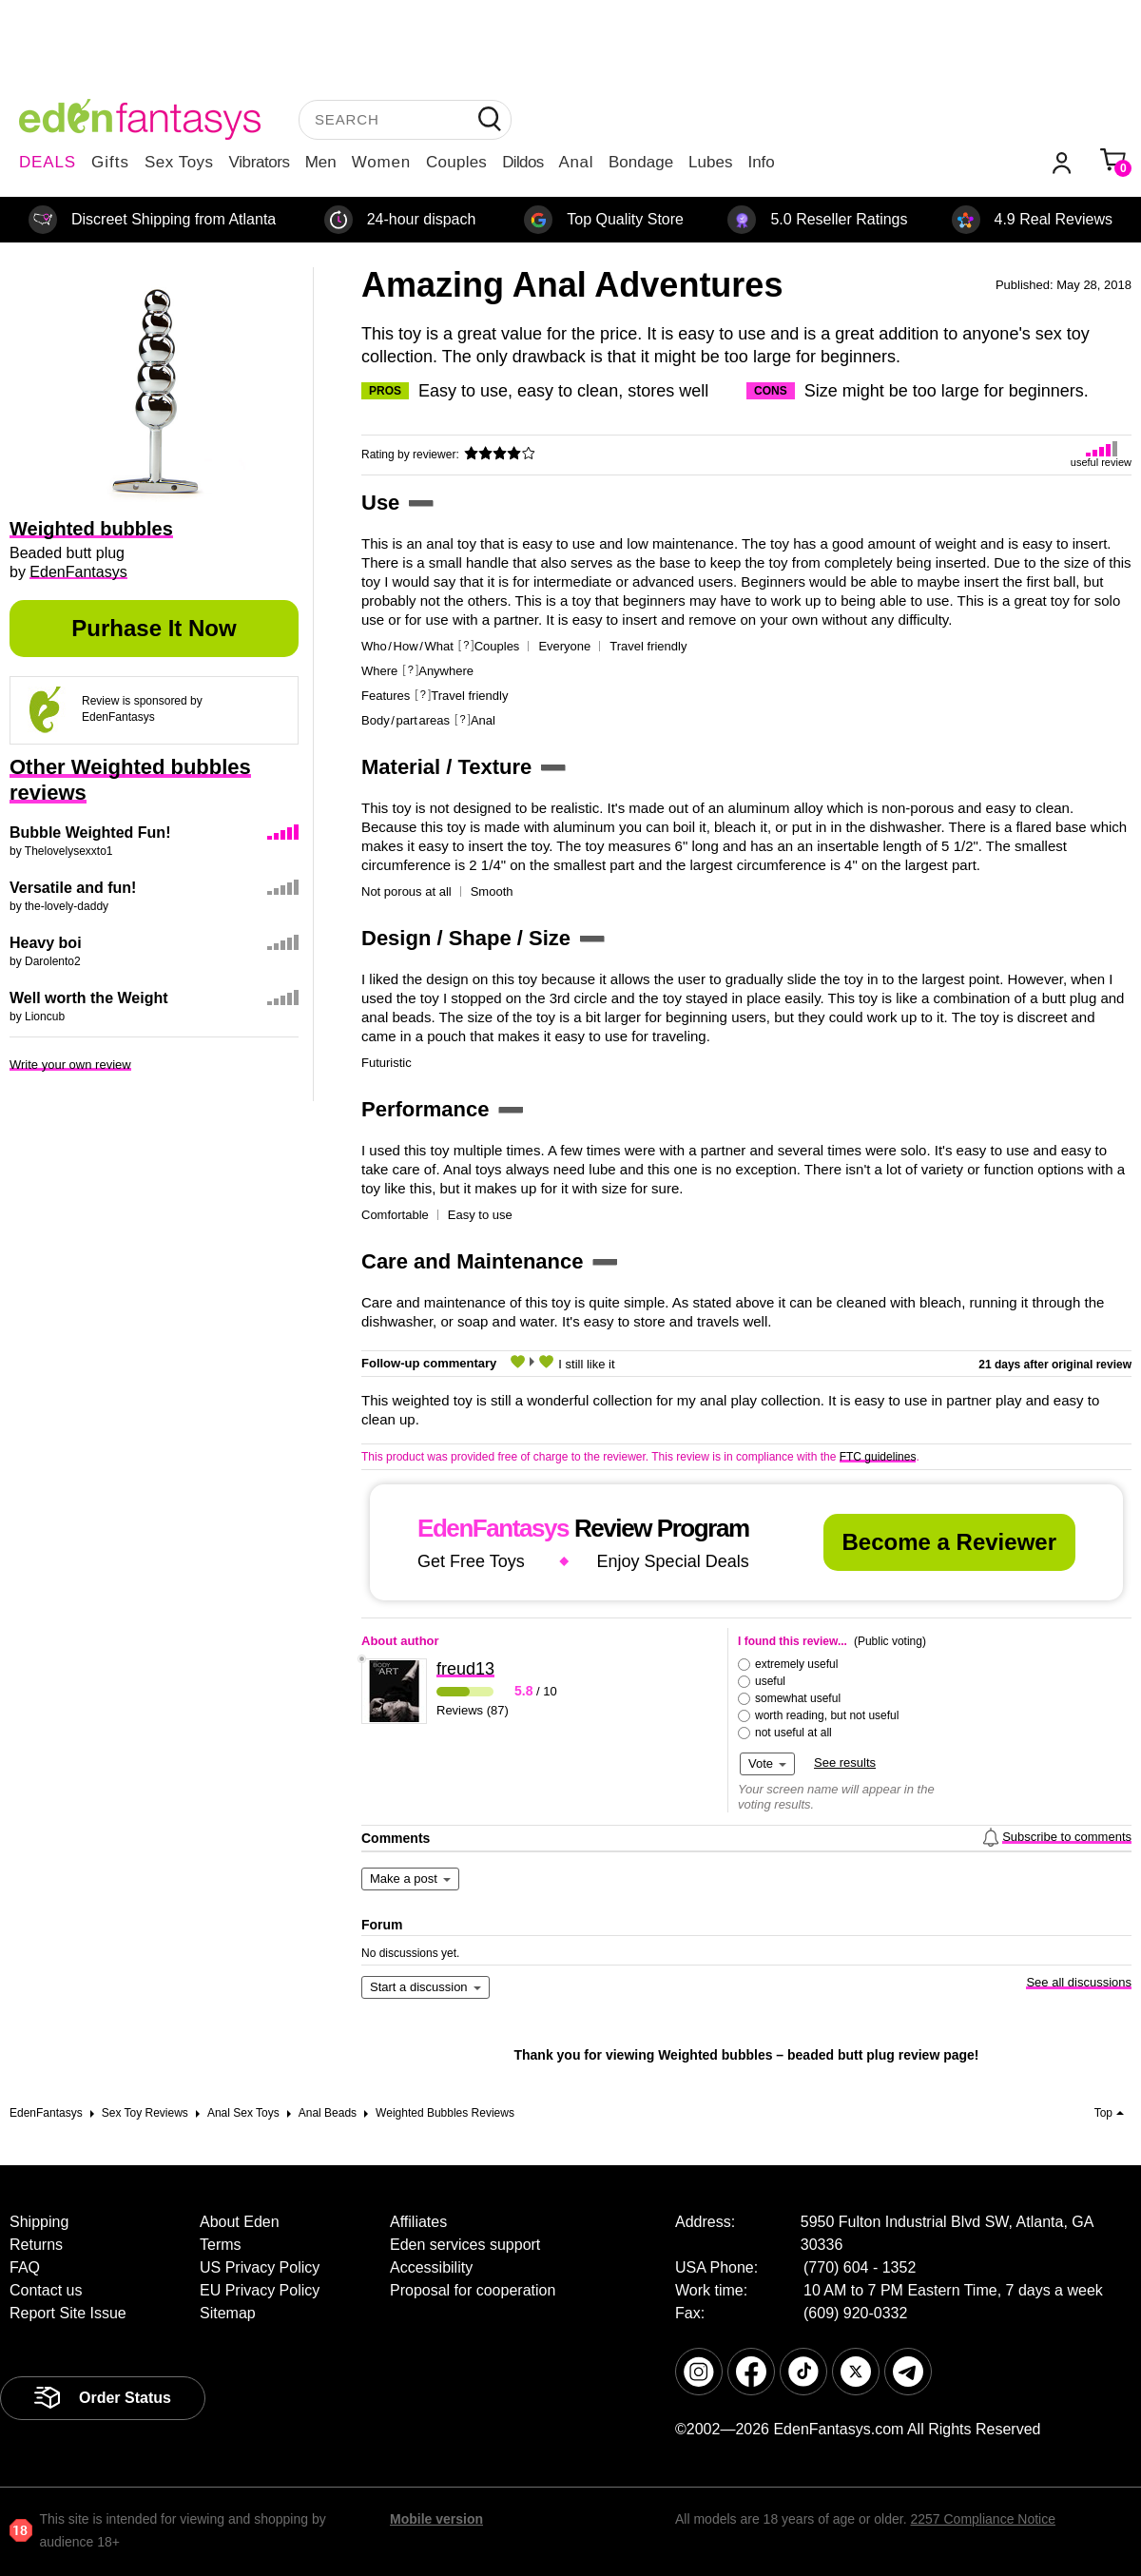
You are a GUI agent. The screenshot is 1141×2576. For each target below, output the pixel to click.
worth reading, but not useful (827, 1715)
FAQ (25, 2267)
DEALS (47, 162)
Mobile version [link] (436, 2519)
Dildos (522, 162)
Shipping (39, 2222)
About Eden (240, 2222)
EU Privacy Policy (259, 2290)
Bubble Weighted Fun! (90, 832)
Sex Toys (179, 162)
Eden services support (465, 2245)
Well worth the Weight (89, 998)
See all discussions (1078, 1982)
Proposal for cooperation (472, 2290)
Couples (456, 162)
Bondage (641, 162)
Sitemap (228, 2313)
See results (845, 1762)
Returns (36, 2245)
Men (321, 162)
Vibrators (259, 162)
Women (381, 162)
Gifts (110, 162)
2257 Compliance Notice (982, 2519)
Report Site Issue (68, 2313)
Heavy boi (46, 943)
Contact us (46, 2290)
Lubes (710, 162)
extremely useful (796, 1664)
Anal (576, 162)
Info (760, 162)
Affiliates (418, 2222)
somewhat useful (798, 1698)
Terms (221, 2245)
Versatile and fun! (73, 888)
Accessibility (431, 2267)
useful (770, 1681)
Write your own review (70, 1064)
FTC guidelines (878, 1456)
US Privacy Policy (259, 2267)
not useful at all (793, 1732)
